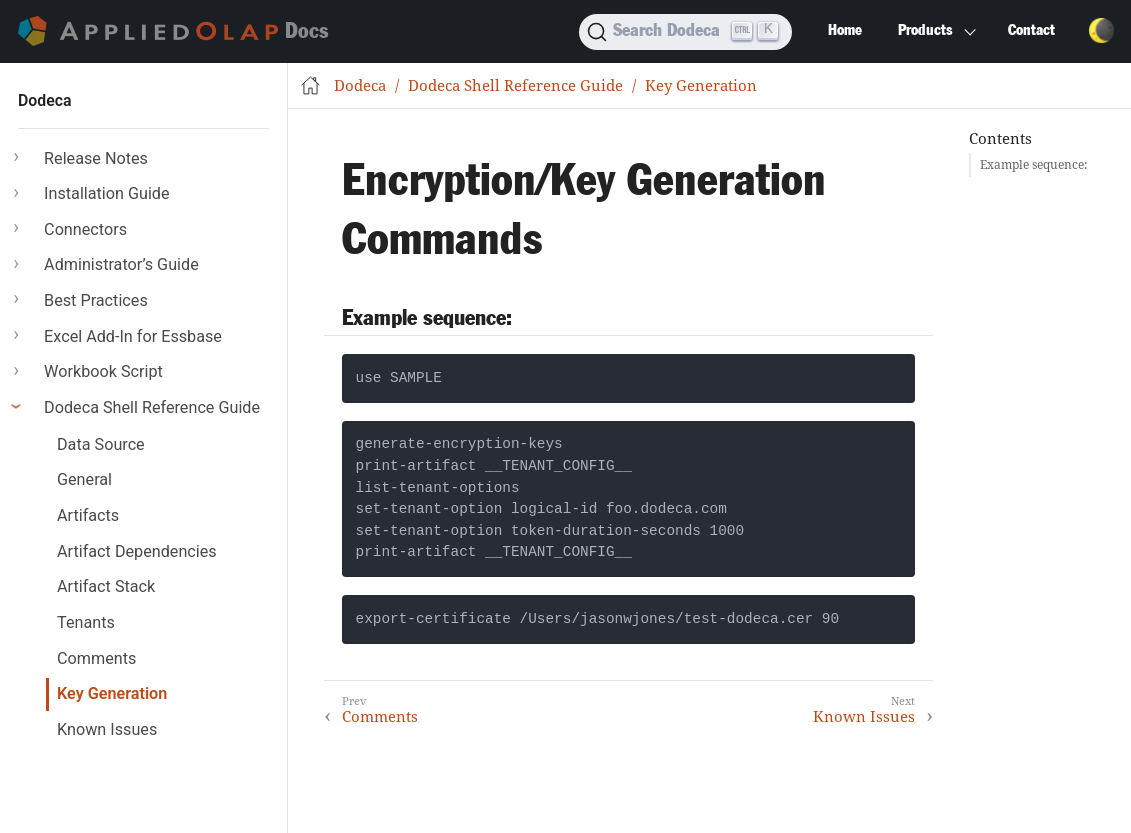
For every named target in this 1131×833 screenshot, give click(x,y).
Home (845, 30)
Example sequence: (1033, 164)
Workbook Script (103, 371)
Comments (96, 658)
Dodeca (44, 100)
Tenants (86, 622)
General (84, 479)
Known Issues (107, 729)
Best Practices (96, 300)
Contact (1031, 30)
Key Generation (112, 693)
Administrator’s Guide (121, 264)
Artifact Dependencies (137, 551)
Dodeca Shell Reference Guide (152, 407)
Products (925, 30)
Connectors (85, 229)
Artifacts (88, 515)
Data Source (101, 444)
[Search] (685, 32)
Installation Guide (107, 193)
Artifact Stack (106, 586)
